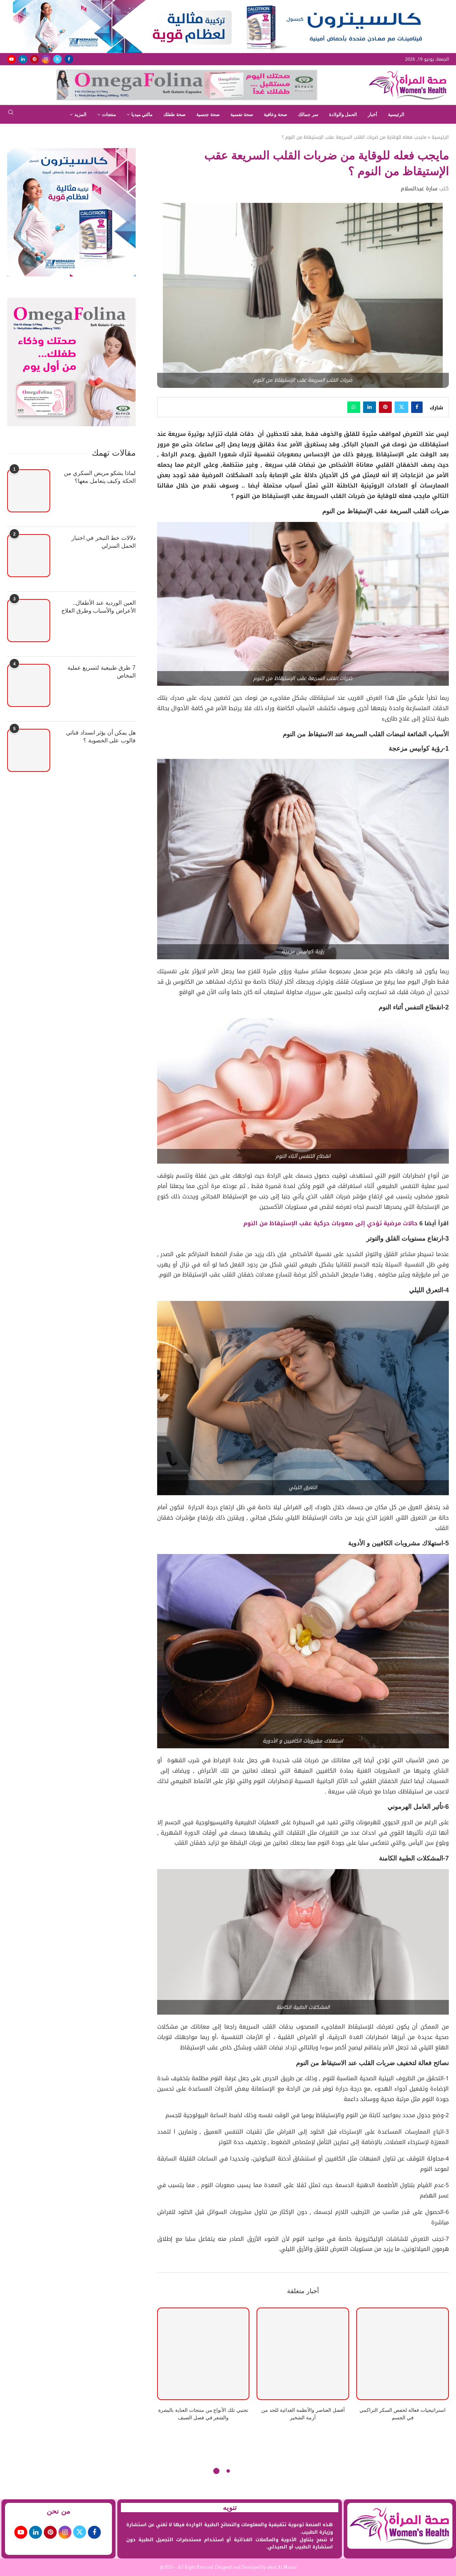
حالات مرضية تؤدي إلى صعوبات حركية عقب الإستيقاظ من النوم (331, 1223)
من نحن (58, 2511)
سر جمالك (308, 114)
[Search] (10, 114)
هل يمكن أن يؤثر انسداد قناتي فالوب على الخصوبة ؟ (100, 736)
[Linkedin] (23, 59)
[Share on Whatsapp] (353, 407)
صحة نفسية (241, 114)
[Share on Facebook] (417, 407)
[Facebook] (69, 59)
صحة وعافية (275, 114)
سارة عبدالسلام (419, 189)
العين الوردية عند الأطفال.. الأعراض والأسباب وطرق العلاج (98, 607)
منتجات (109, 114)
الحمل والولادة (343, 114)
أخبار (372, 114)
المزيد (80, 114)
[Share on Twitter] (401, 407)
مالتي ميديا (142, 114)
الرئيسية (396, 114)
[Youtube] (11, 59)
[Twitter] (57, 59)
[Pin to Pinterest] (385, 407)
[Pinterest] (34, 59)
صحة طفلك (174, 114)
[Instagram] (46, 59)
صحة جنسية (208, 114)
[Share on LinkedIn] (369, 407)
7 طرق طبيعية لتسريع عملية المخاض (101, 672)
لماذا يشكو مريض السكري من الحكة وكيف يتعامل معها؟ (100, 477)
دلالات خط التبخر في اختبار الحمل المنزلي (103, 542)
